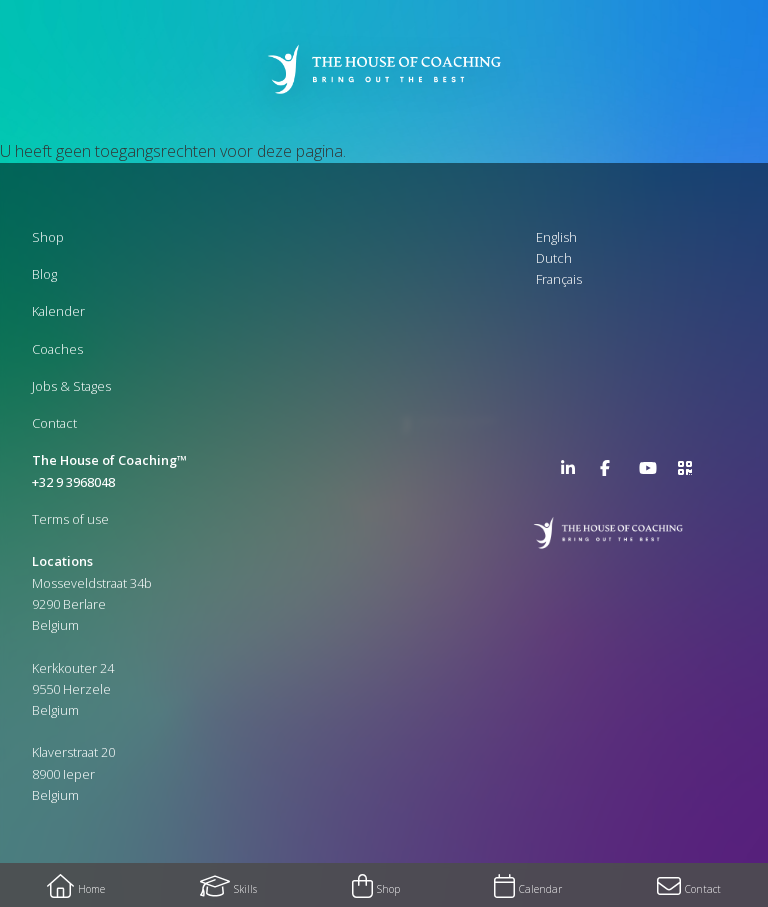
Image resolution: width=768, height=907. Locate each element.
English (556, 237)
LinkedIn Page (573, 472)
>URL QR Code (690, 472)
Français (559, 279)
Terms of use (70, 519)
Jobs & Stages (71, 386)
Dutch (554, 258)
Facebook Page (612, 472)
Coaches (57, 349)
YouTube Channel (651, 472)
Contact (54, 423)
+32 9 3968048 (73, 482)
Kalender (58, 311)
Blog (44, 274)
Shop (48, 237)
